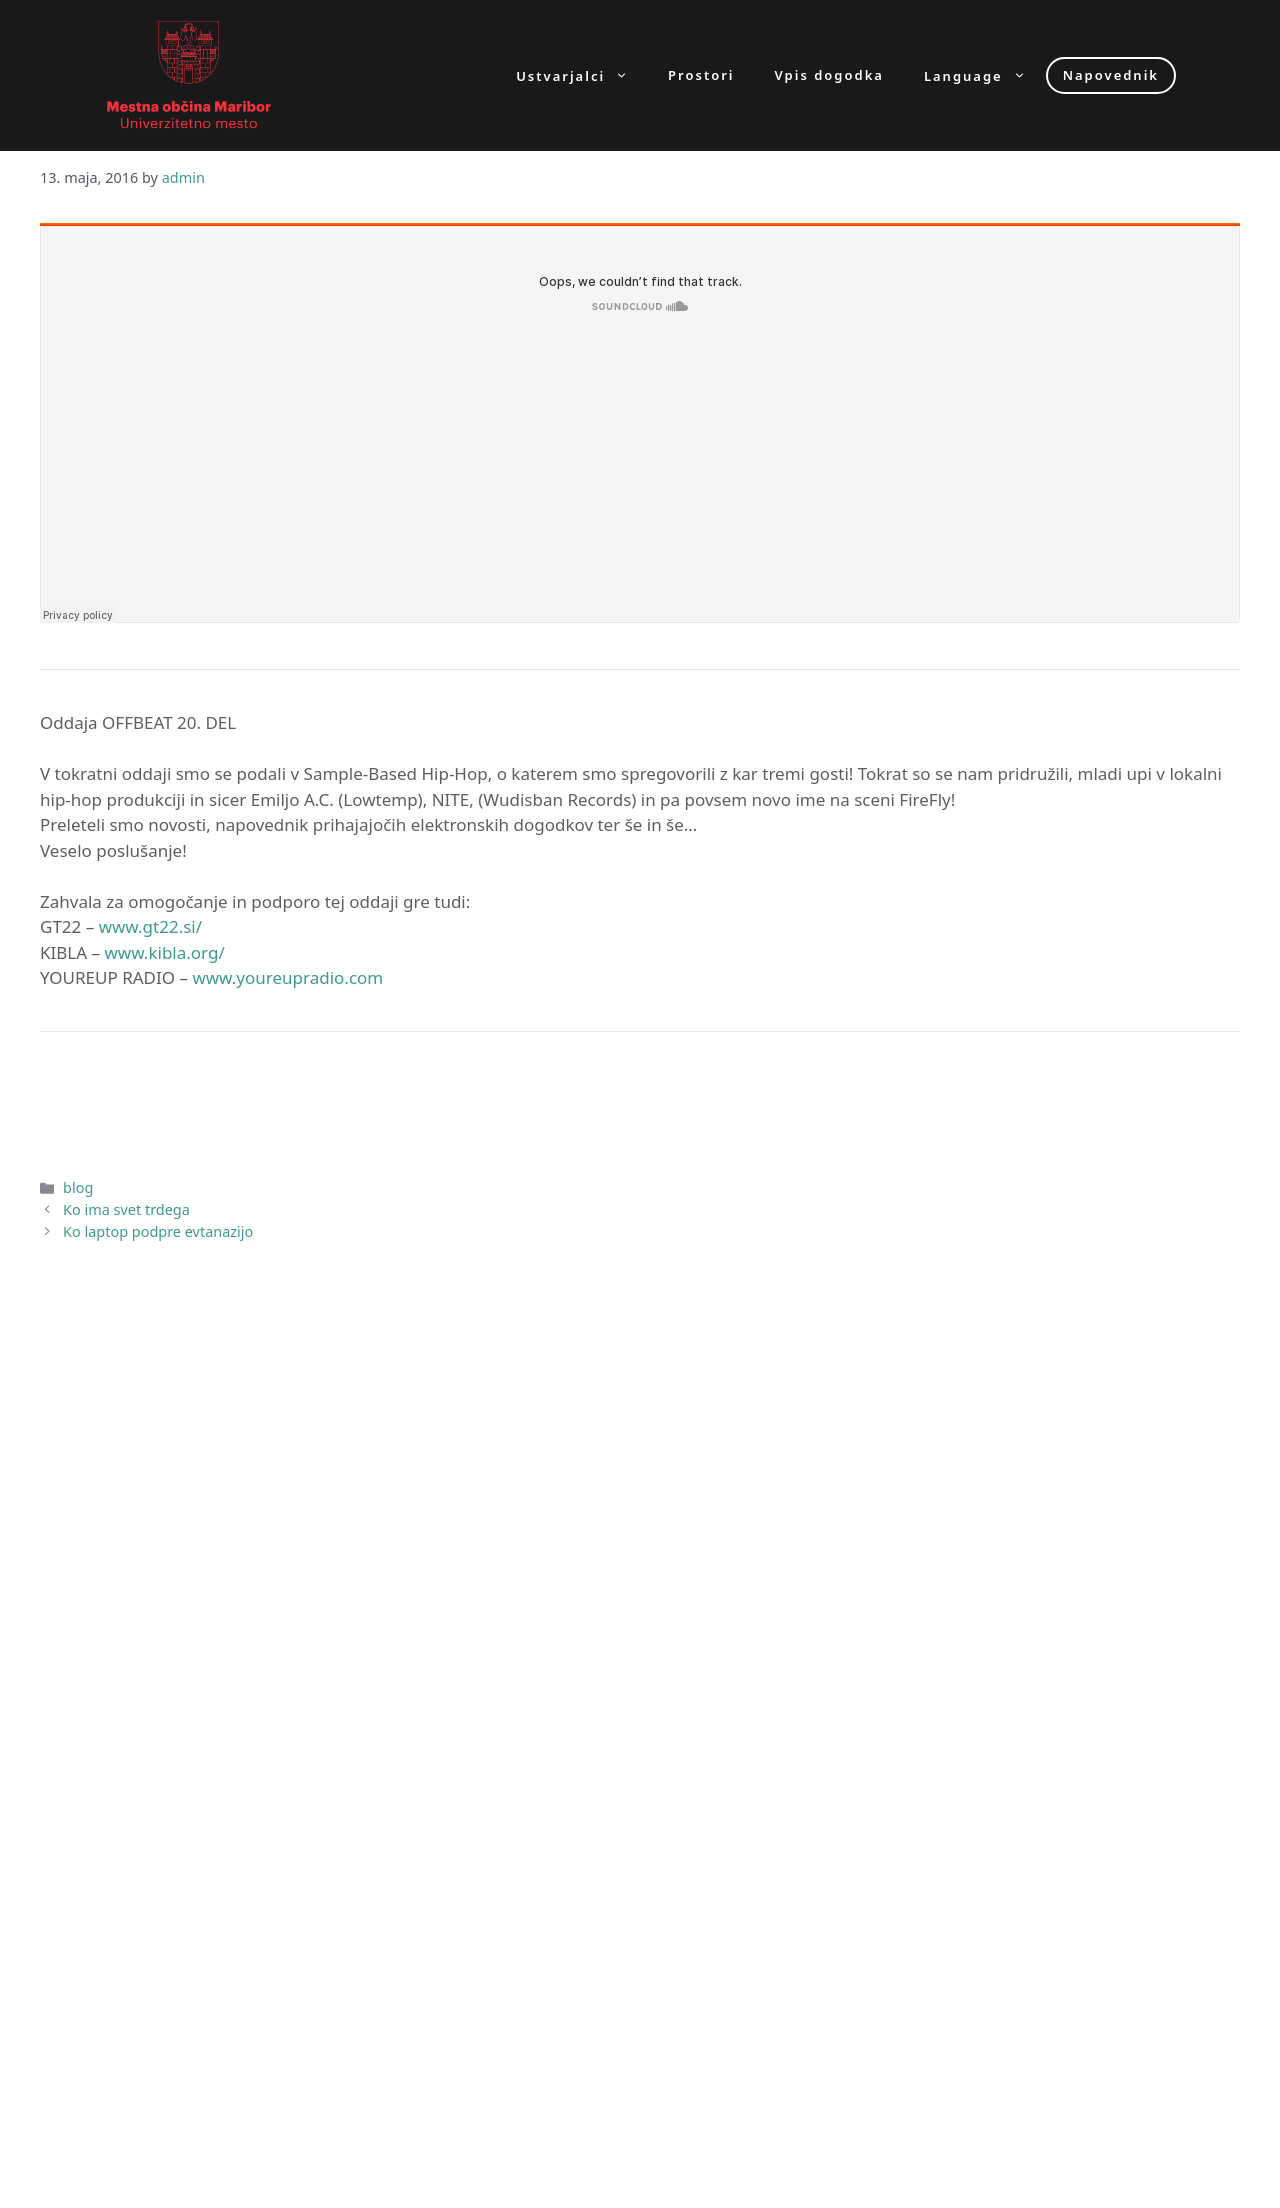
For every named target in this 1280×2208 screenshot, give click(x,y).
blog (78, 1187)
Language (985, 75)
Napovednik (1111, 75)
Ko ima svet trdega (126, 1209)
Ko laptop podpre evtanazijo (158, 1231)
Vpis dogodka (829, 75)
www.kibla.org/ (164, 952)
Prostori (701, 75)
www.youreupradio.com (287, 977)
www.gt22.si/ (150, 926)
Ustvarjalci (582, 75)
